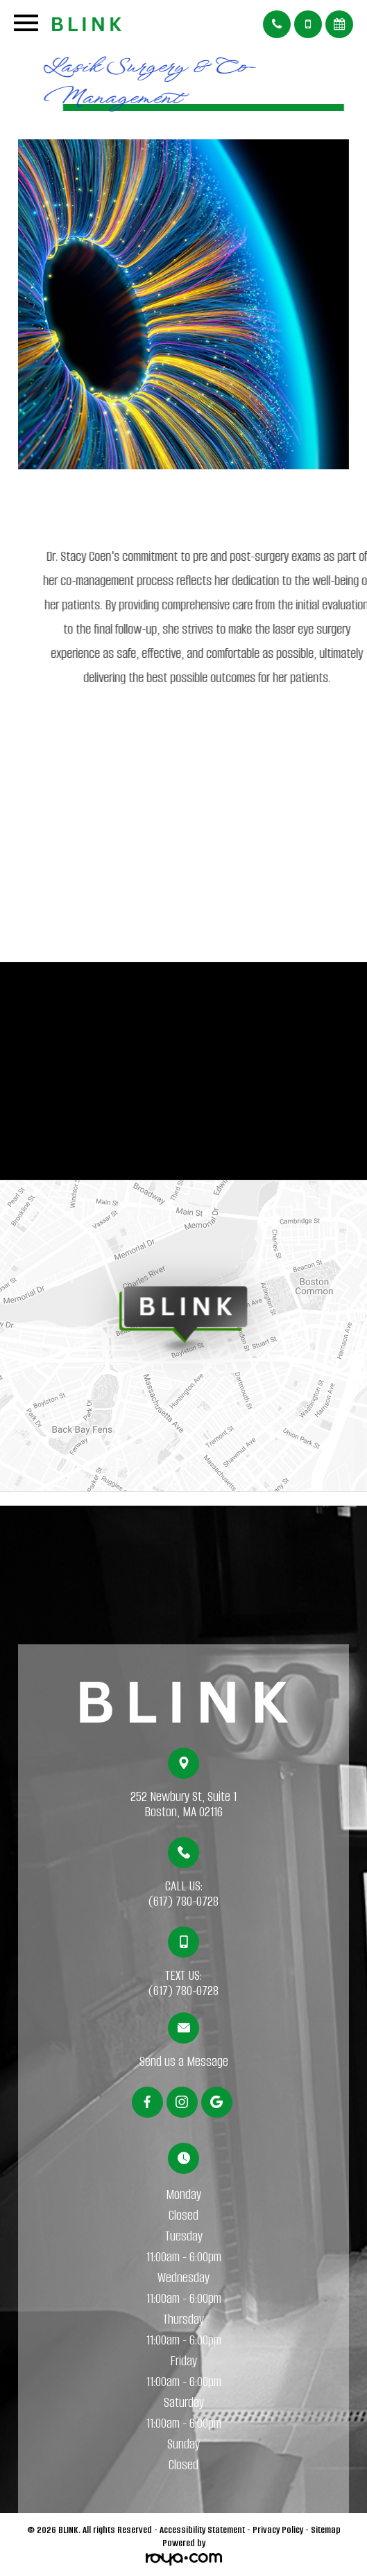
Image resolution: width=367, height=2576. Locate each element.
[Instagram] (182, 2102)
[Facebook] (147, 2102)
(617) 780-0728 (183, 1901)
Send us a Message (183, 2061)
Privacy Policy (278, 2529)
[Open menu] (26, 25)
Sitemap (326, 2529)
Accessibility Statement (202, 2529)
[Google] (216, 2102)
